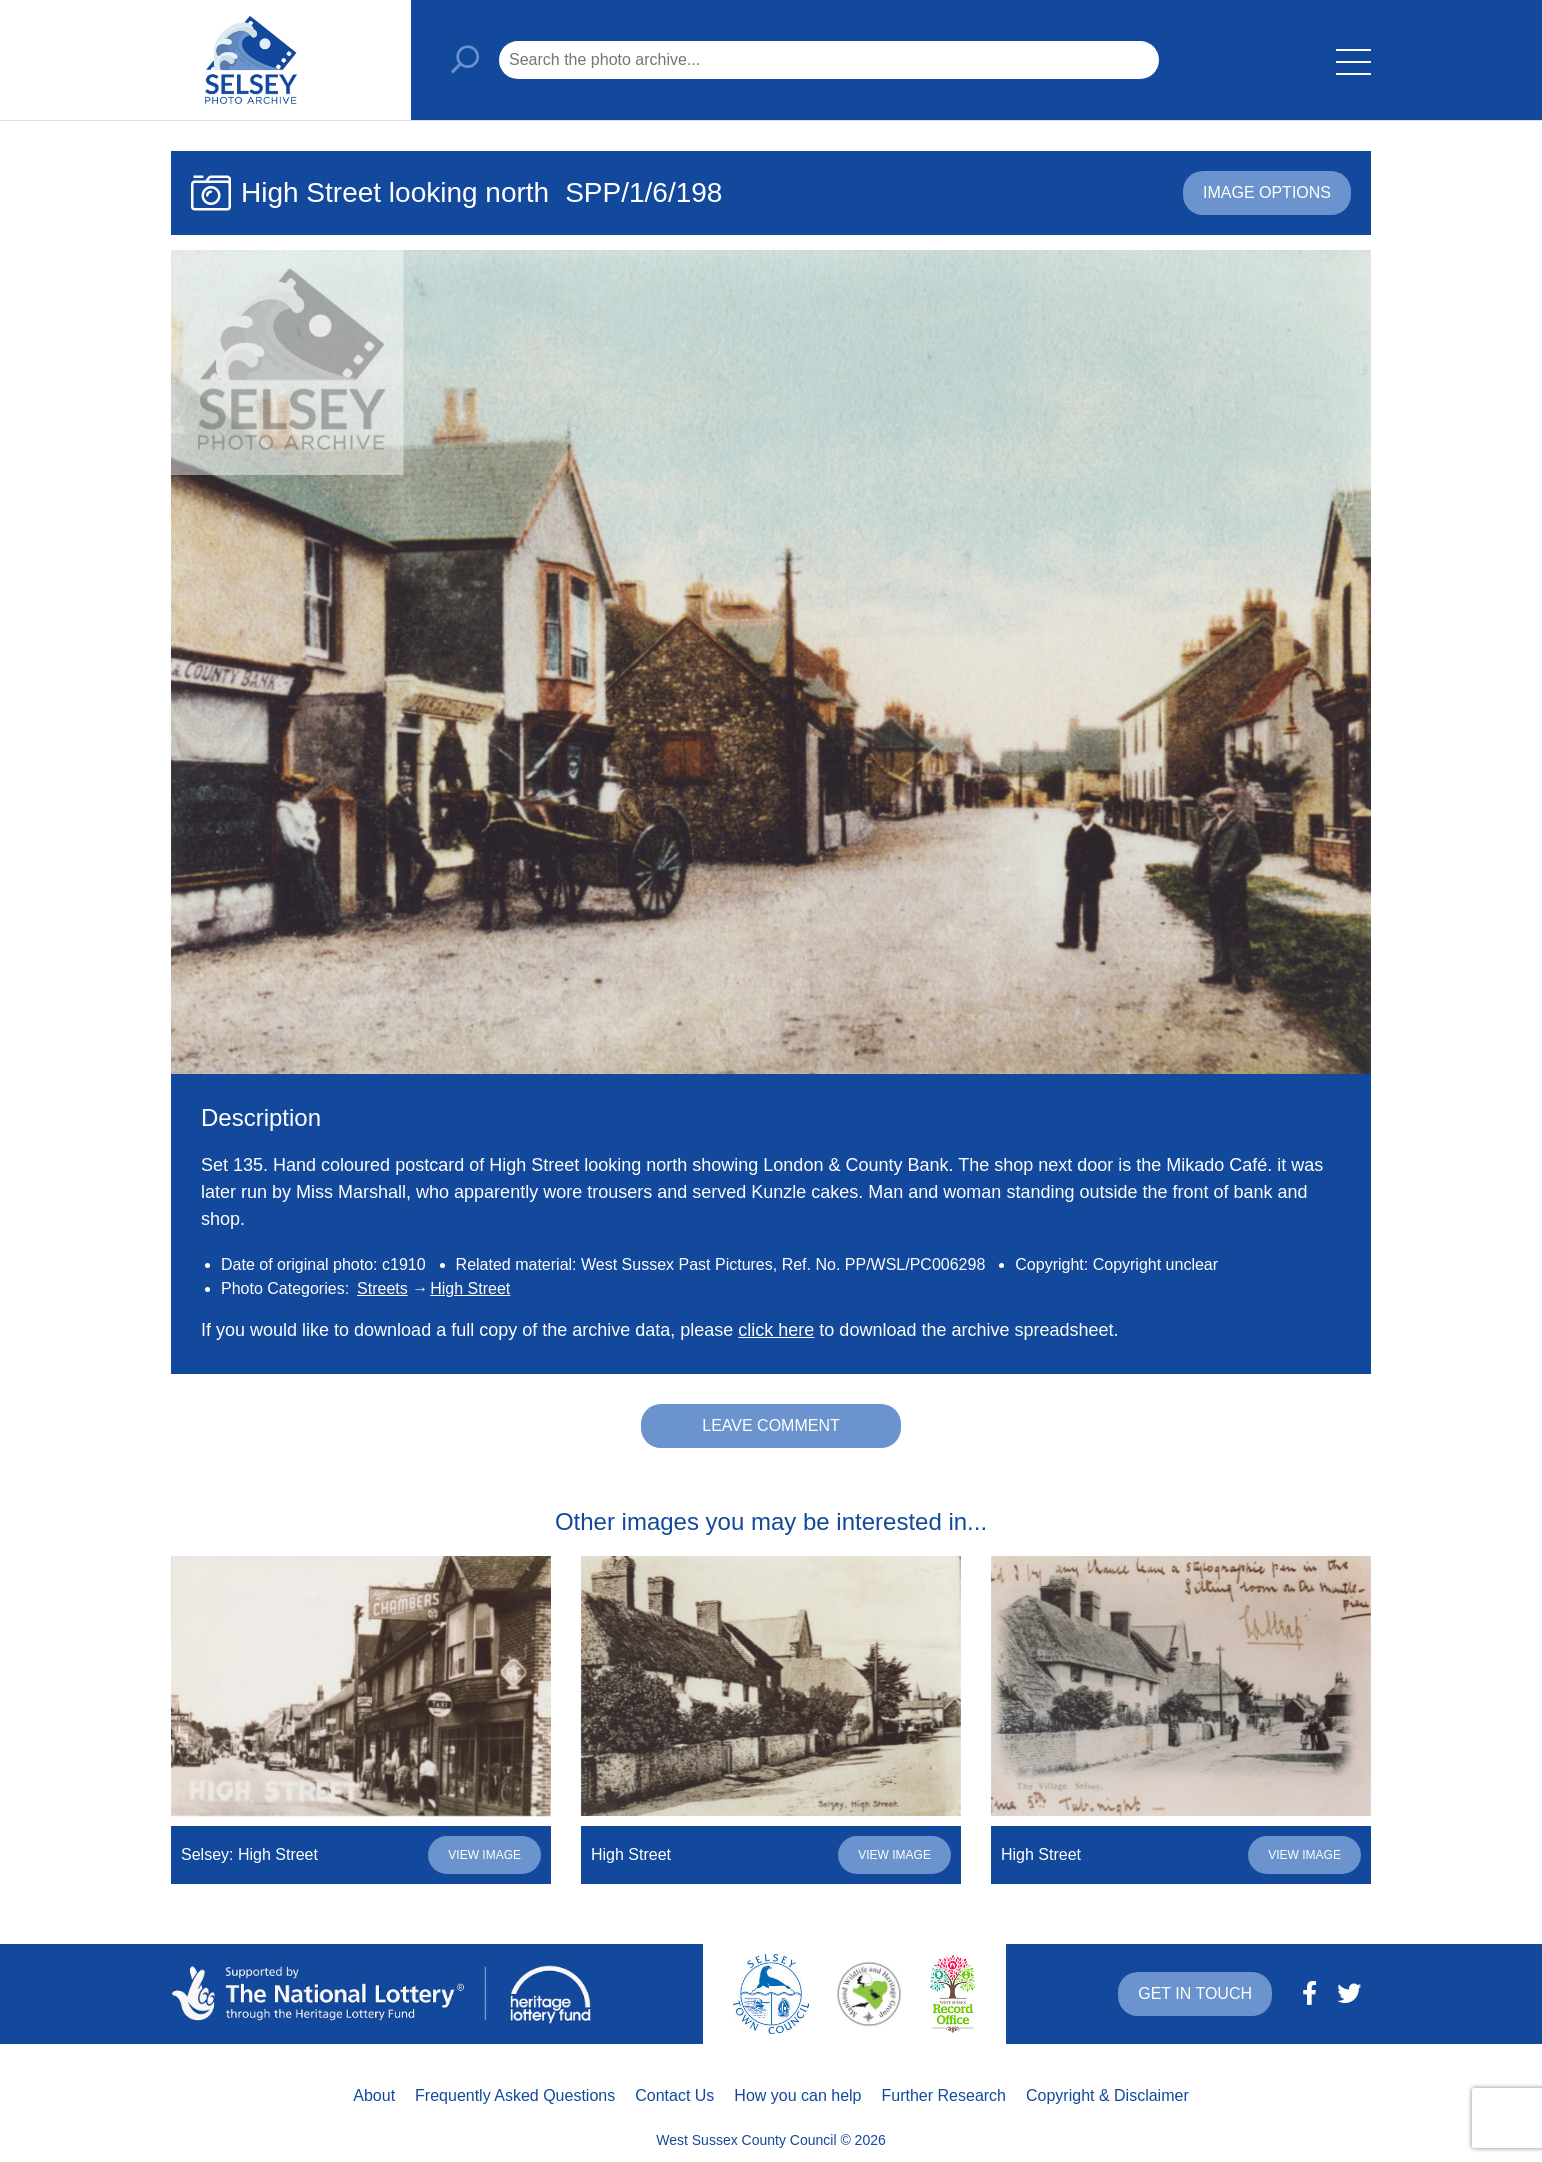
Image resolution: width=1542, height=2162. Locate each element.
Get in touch (1195, 1993)
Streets (382, 1288)
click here (776, 1330)
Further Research (944, 2095)
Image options (1267, 192)
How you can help (797, 2095)
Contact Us (674, 2095)
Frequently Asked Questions (515, 2095)
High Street (470, 1288)
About (374, 2095)
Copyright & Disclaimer (1107, 2095)
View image (484, 1855)
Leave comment (771, 1425)
